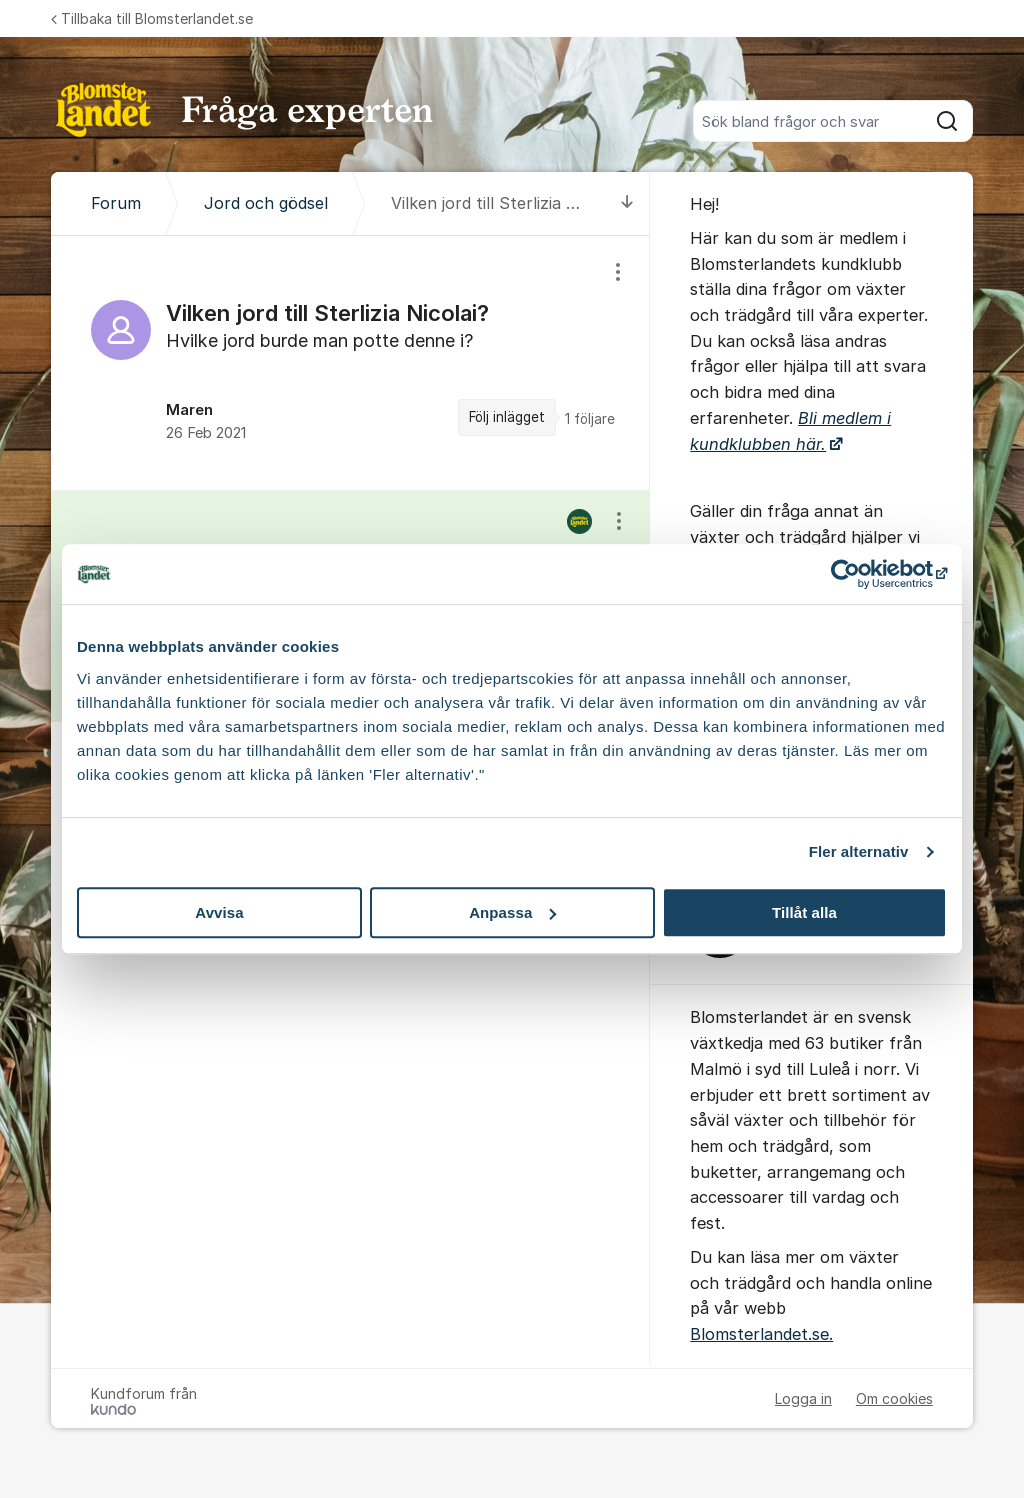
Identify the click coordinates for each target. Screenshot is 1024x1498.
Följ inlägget (507, 417)
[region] (350, 363)
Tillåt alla (804, 912)
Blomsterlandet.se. (761, 1334)
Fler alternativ (859, 851)
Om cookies (894, 1398)
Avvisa (219, 912)
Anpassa (512, 912)
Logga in (803, 1398)
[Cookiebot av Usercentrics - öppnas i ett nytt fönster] (859, 574)
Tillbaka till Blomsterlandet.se (152, 18)
